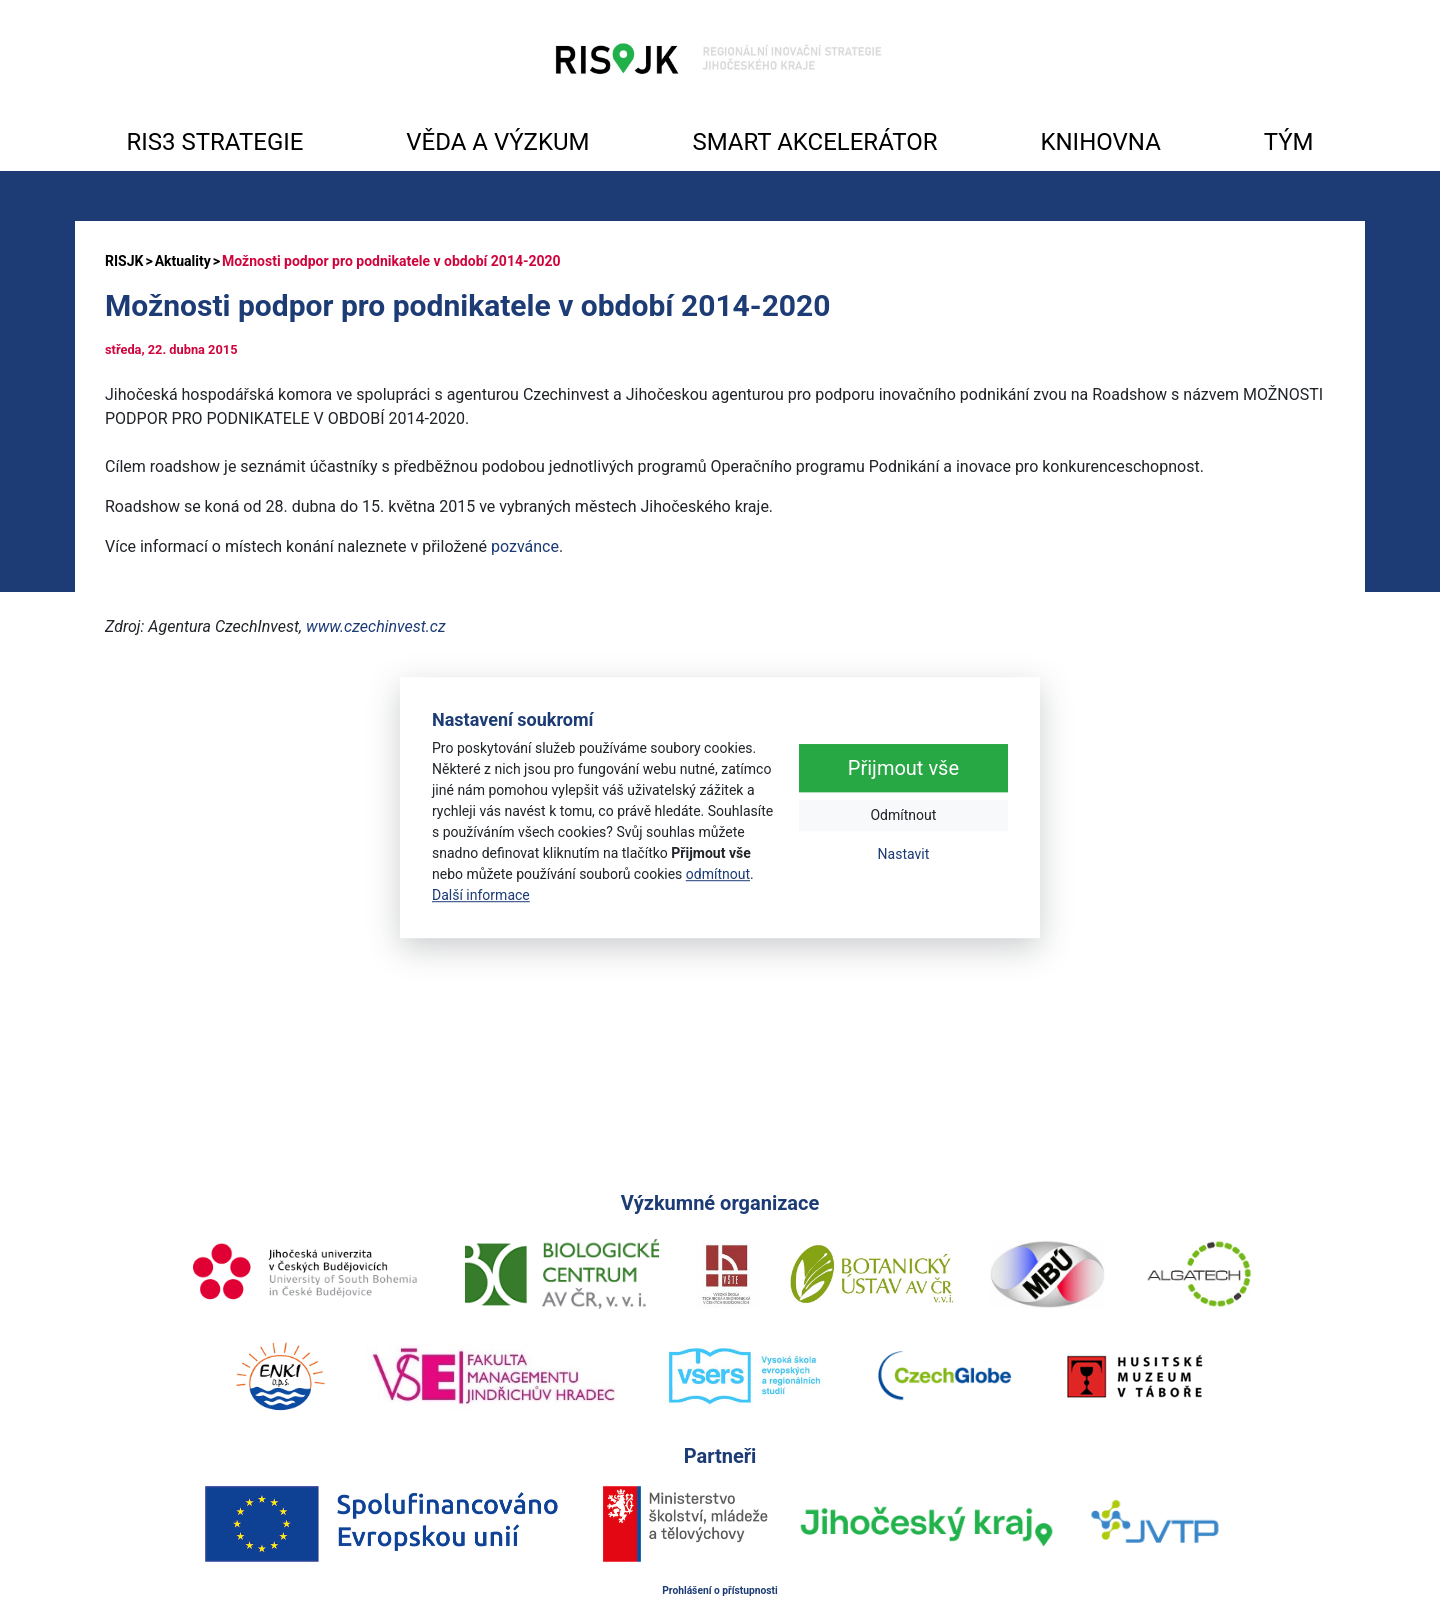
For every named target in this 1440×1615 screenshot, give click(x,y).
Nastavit (904, 855)
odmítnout (718, 874)
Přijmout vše (903, 769)
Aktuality (183, 261)
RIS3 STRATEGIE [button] (214, 142)
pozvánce (525, 546)
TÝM (1289, 142)
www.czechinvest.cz (376, 626)
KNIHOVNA (1100, 142)
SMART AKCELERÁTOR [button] (814, 142)
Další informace (481, 895)
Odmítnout (903, 816)
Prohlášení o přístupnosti (720, 1590)
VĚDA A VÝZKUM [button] (497, 142)
